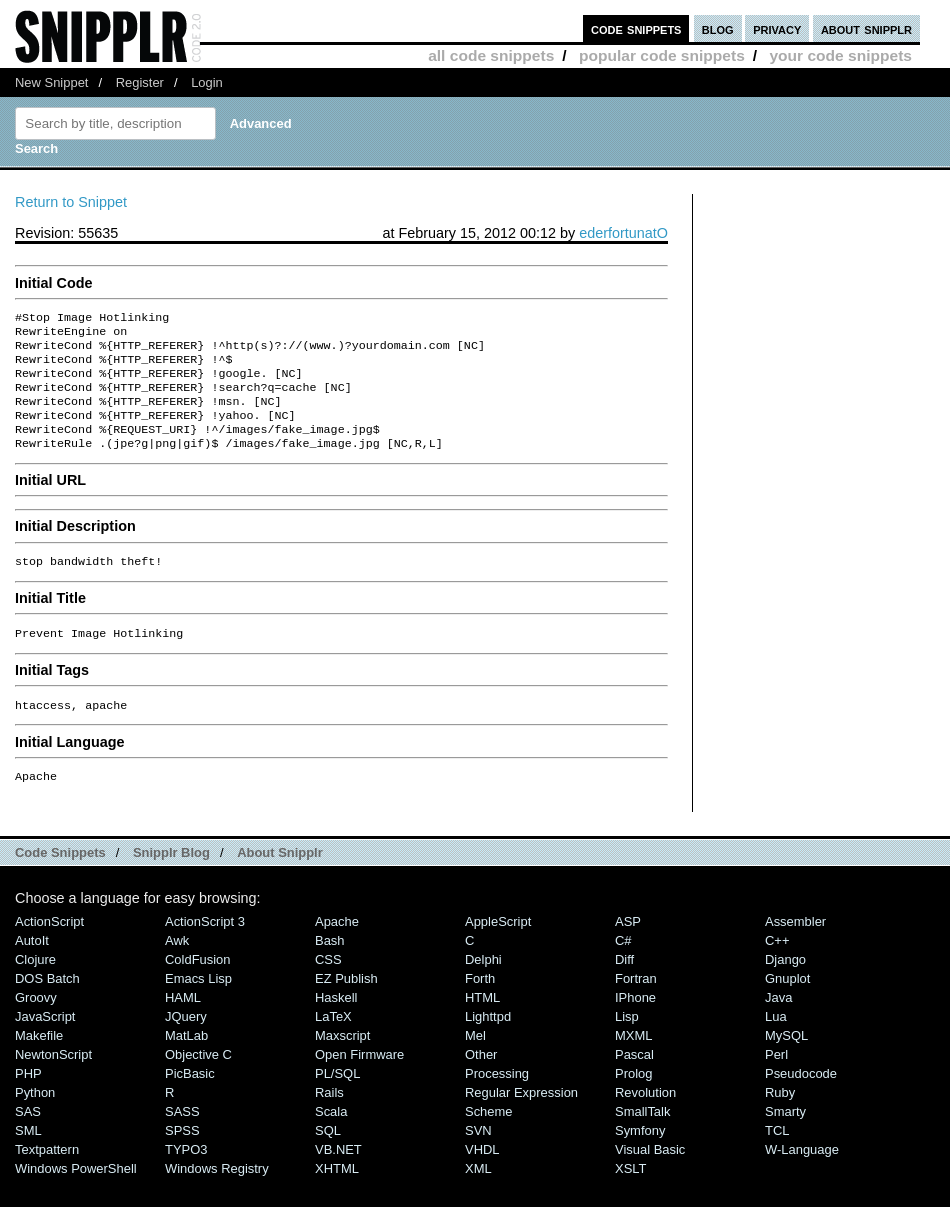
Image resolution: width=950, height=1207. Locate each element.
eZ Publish (346, 1006)
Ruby (780, 1120)
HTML (482, 1025)
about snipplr (866, 28)
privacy (777, 28)
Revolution (645, 1120)
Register (140, 82)
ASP (628, 949)
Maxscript (342, 1063)
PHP (28, 1101)
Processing (497, 1101)
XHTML (337, 1196)
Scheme (489, 1139)
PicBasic (190, 1101)
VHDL (482, 1177)
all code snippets (491, 55)
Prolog (633, 1101)
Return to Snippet (71, 202)
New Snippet (51, 82)
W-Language (802, 1177)
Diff (624, 987)
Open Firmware (359, 1082)
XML (478, 1196)
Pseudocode (801, 1101)
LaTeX (333, 1044)
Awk (177, 968)
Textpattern (47, 1177)
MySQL (786, 1063)
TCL (777, 1158)
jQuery (186, 1044)
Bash (330, 968)
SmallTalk (642, 1139)
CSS (328, 987)
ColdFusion (198, 987)
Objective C (198, 1082)
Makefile (39, 1063)
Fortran (636, 1006)
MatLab (186, 1063)
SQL (328, 1158)
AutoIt (32, 968)
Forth (480, 1006)
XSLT (630, 1196)
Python (35, 1120)
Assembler (795, 949)
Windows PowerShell (76, 1196)
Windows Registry (217, 1196)
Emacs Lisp (198, 1006)
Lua (776, 1044)
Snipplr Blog (171, 880)
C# (623, 968)
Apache (337, 949)
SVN (478, 1158)
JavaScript (45, 1044)
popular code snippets (662, 55)
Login (207, 82)
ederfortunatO (623, 233)
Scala (331, 1139)
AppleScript (498, 949)
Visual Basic (650, 1177)
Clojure (35, 987)
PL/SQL (337, 1101)
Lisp (627, 1044)
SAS (28, 1139)
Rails (329, 1120)
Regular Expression (521, 1120)
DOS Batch (47, 1006)
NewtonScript (53, 1082)
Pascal (634, 1082)
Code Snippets (60, 880)
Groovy (36, 1025)
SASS (182, 1139)
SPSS (182, 1158)
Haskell (336, 1025)
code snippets (636, 28)
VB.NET (338, 1177)
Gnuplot (787, 1006)
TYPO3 (186, 1177)
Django (785, 987)
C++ (777, 968)
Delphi (483, 987)
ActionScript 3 (205, 949)
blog (718, 28)
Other (481, 1082)
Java (778, 1025)
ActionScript (49, 949)
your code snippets (840, 55)
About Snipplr (280, 880)
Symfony (640, 1158)
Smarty (785, 1139)
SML (28, 1158)
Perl (776, 1082)
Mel (475, 1063)
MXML (633, 1063)
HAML (183, 1025)
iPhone (635, 1025)
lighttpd (488, 1044)
